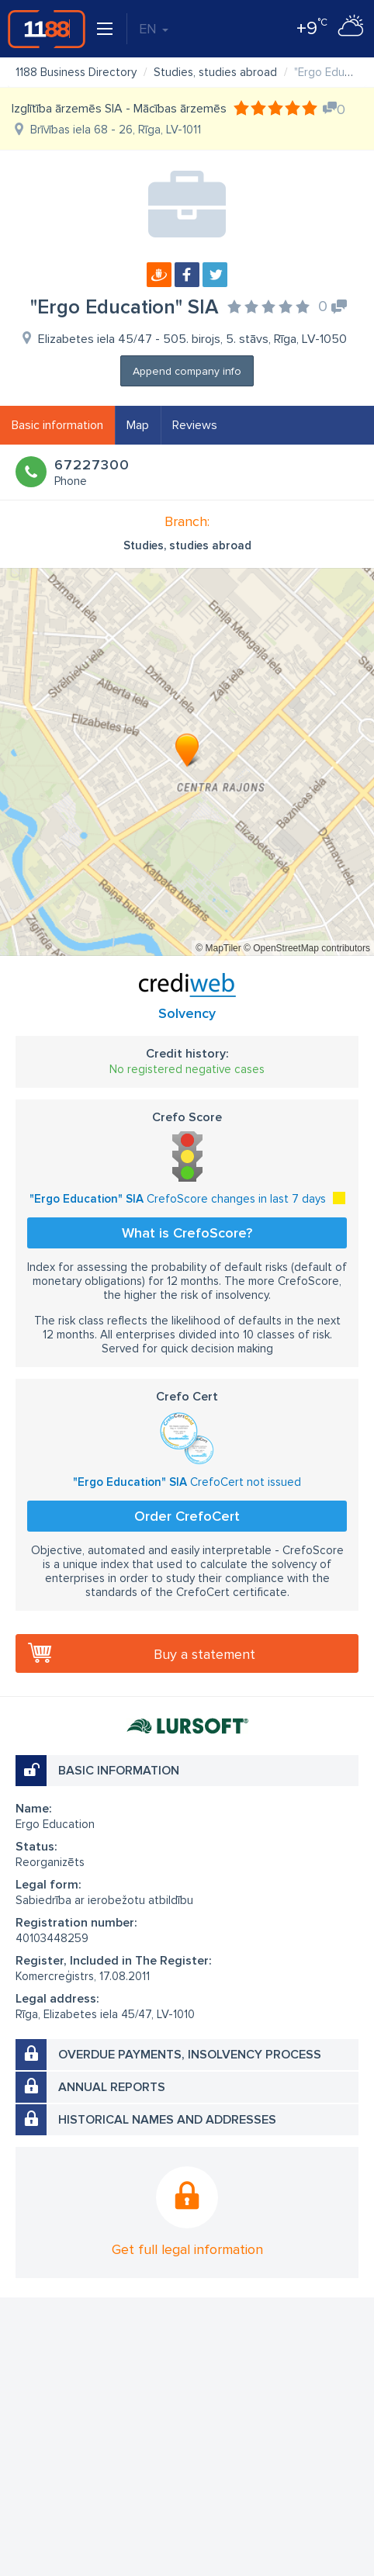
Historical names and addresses (167, 2120)
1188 (46, 28)
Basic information (57, 425)
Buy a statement (204, 1654)
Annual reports (111, 2087)
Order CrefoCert (187, 1516)
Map (137, 425)
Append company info (187, 371)
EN (153, 28)
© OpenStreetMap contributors (307, 948)
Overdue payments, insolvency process (189, 2054)
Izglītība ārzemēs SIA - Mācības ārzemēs (119, 108)
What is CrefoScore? (187, 1232)
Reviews (194, 425)
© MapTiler (218, 948)
